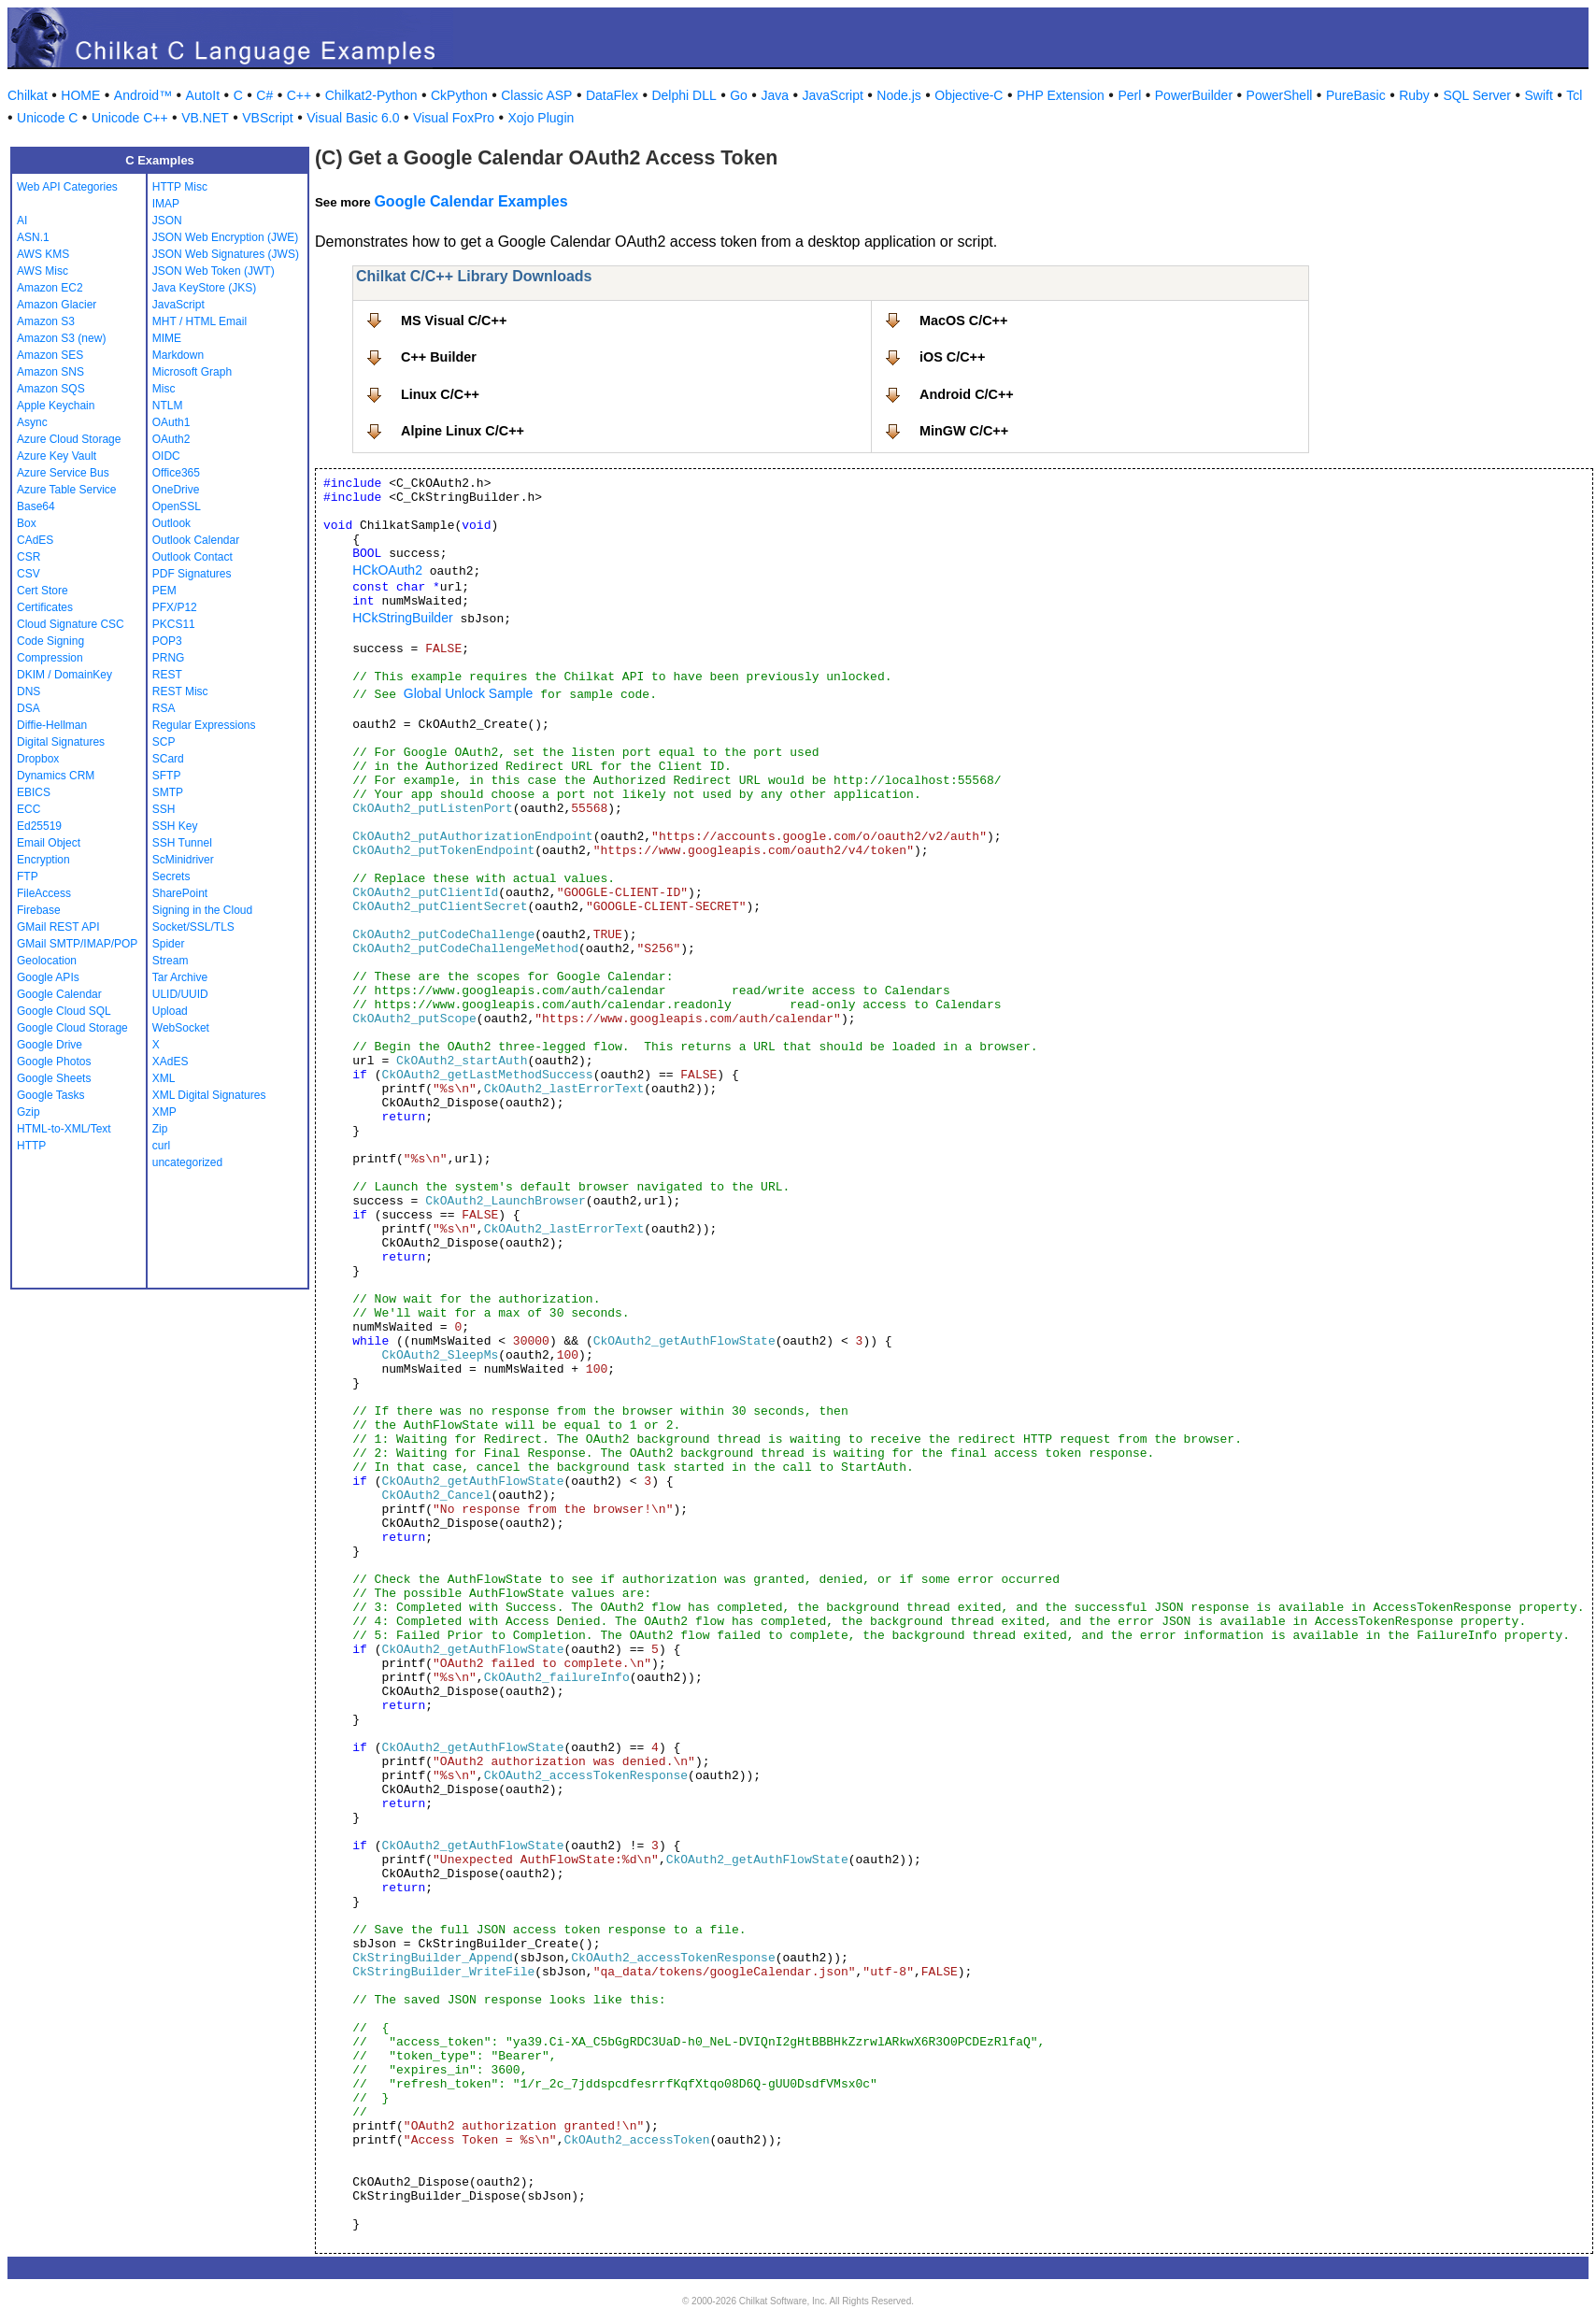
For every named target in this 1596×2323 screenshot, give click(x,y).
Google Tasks (51, 1095)
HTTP (31, 1145)
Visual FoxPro (453, 117)
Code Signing (50, 641)
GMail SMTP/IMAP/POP (77, 943)
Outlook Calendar (195, 540)
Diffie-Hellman (52, 725)
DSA (28, 708)
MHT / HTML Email (199, 321)
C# (264, 95)
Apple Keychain (55, 405)
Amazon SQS (51, 388)
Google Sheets (54, 1078)
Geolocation (47, 960)
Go (739, 95)
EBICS (33, 792)
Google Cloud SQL (64, 1011)
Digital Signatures (61, 741)
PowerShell (1280, 95)
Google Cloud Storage (72, 1027)
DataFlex (612, 95)
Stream (170, 960)
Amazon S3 (46, 321)
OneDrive (176, 489)
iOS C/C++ (952, 356)
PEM (164, 590)
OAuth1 (171, 422)
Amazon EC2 (50, 287)
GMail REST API (58, 926)
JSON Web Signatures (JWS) (225, 254)
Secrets (171, 876)
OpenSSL (176, 506)
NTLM (167, 405)
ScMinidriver (183, 859)
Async (32, 422)
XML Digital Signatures (209, 1095)
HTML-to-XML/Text (64, 1128)
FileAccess (44, 893)
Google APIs (48, 977)
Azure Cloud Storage (69, 439)
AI (22, 220)
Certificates (45, 607)
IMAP (165, 203)
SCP (164, 741)
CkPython (459, 95)
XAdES (170, 1061)
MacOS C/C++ (963, 320)
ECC (28, 809)
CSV (28, 573)
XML (164, 1078)
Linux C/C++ (440, 394)
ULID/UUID (180, 994)
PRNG (168, 657)
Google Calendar (59, 994)
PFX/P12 (174, 607)
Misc (164, 388)
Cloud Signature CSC (70, 624)
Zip (160, 1128)
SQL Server (1477, 95)
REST (167, 674)
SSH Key (175, 826)
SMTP (167, 792)
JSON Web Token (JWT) (213, 271)
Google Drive (49, 1044)
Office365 (176, 472)
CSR (28, 556)
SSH (164, 809)
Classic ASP (536, 95)
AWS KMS (43, 254)
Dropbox (38, 758)
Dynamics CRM (55, 775)
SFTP (166, 775)
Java (775, 95)
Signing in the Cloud (202, 910)
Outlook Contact (192, 556)
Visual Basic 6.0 (352, 117)
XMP (164, 1112)
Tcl (1574, 95)
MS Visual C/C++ (453, 320)
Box (26, 523)
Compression (50, 657)
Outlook (171, 523)
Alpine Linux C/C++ (462, 430)
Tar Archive (179, 977)
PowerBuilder (1194, 95)
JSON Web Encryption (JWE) (225, 237)
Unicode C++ (130, 117)
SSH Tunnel (182, 842)
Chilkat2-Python (371, 95)
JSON (167, 220)
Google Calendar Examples (470, 201)
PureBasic (1356, 95)
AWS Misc (42, 271)
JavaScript (833, 95)
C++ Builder (439, 356)
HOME (80, 95)
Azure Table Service (67, 489)
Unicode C (47, 117)
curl (161, 1145)
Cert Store (42, 590)
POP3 (167, 641)
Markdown (178, 355)
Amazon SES (50, 355)
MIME (166, 338)
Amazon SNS (50, 371)
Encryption (43, 859)
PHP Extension (1060, 95)
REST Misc (180, 691)
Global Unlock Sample (469, 693)
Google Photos (54, 1061)
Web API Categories (67, 186)
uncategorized (187, 1162)
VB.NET (205, 117)
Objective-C (968, 95)
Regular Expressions (204, 725)
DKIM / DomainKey (64, 674)
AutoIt (203, 95)
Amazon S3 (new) (61, 338)
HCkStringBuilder (402, 617)
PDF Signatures (192, 573)
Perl (1129, 95)
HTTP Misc (179, 186)
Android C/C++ (966, 394)
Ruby (1414, 95)
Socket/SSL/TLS (193, 926)
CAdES (35, 540)
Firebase (39, 910)
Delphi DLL (683, 95)
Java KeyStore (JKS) (204, 287)
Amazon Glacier (56, 304)
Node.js (898, 95)
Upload (170, 1011)
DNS (28, 691)
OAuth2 (171, 439)
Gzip (28, 1112)
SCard (168, 758)
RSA (164, 708)
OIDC (166, 456)
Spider (168, 943)
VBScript (267, 117)
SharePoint (179, 893)
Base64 (36, 506)
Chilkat (27, 95)
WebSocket (180, 1027)
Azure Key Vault (56, 456)
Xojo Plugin (540, 117)
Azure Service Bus (63, 472)
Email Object (48, 842)
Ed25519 (39, 826)
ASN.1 (33, 237)
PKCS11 (173, 624)
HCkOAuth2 (387, 570)
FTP (27, 876)
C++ (299, 95)
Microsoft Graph (192, 371)
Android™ (143, 95)
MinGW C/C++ (963, 430)
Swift (1539, 95)
